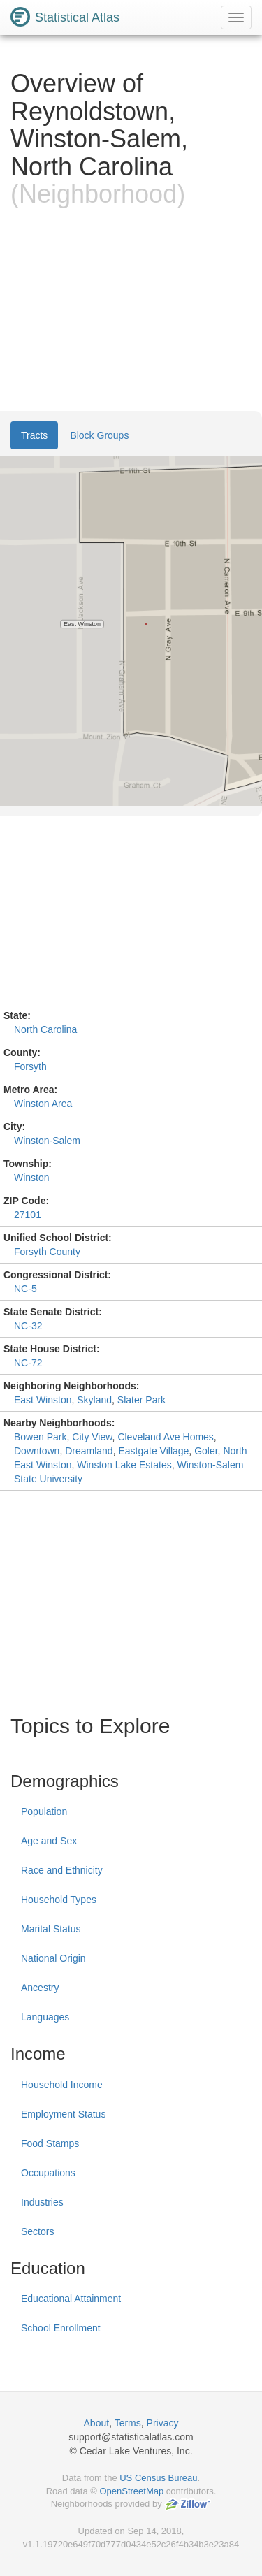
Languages (45, 2017)
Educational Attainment (71, 2298)
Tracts (34, 435)
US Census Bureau (158, 2478)
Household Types (58, 1899)
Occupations (48, 2172)
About (97, 2423)
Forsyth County (47, 1251)
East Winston (42, 1399)
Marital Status (51, 1928)
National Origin (53, 1958)
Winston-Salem (47, 1140)
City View (92, 1436)
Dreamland (88, 1450)
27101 (27, 1214)
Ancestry (40, 1987)
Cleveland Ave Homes (165, 1436)
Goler (205, 1450)
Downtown (36, 1450)
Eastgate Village (153, 1450)
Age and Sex (49, 1840)
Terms (128, 2423)
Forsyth (30, 1066)
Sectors (37, 2231)
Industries (42, 2202)
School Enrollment (61, 2327)
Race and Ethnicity (62, 1870)
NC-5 (25, 1288)
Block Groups (99, 435)
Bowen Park (40, 1436)
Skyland (94, 1399)
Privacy (163, 2423)
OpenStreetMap (131, 2491)
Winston (32, 1177)
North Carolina (45, 1029)
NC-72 (28, 1362)
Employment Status (63, 2114)
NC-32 (28, 1325)
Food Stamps (50, 2143)
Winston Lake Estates (124, 1464)
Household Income (62, 2084)
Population (44, 1811)
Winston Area (43, 1103)
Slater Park (141, 1399)
